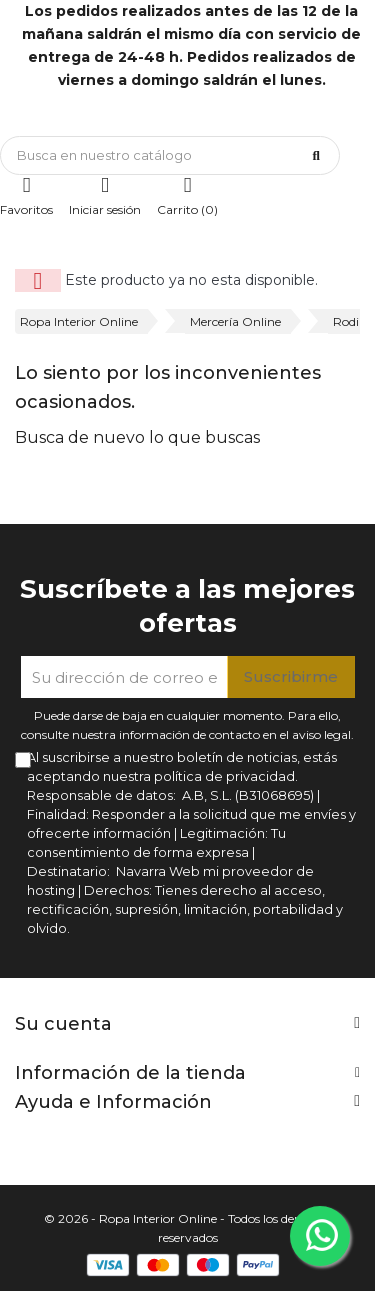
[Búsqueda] (170, 155)
